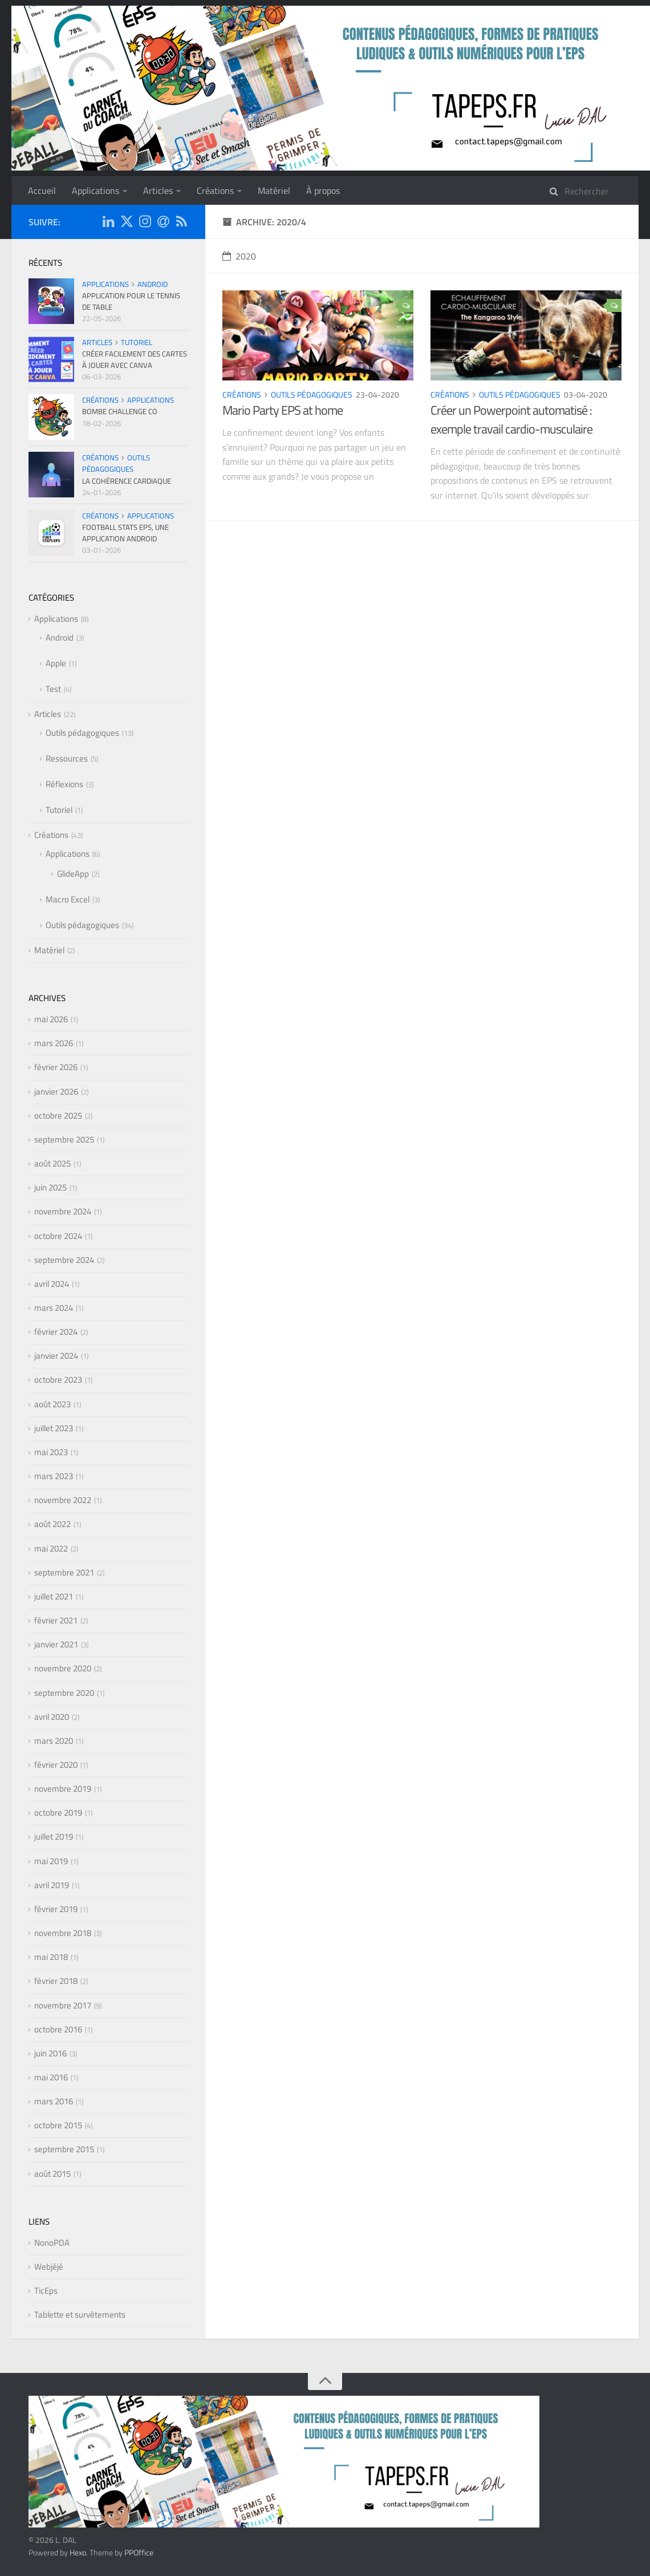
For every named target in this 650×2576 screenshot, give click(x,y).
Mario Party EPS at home (282, 410)
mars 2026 (53, 1043)
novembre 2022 (62, 1499)
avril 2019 (51, 1885)
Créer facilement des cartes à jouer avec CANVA (134, 359)
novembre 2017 (62, 2005)
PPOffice (138, 2552)
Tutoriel (136, 342)
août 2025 (52, 1163)
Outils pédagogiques (311, 394)
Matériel (274, 190)
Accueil (42, 190)
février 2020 (56, 1764)
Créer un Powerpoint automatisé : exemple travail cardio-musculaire (511, 419)
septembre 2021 (64, 1572)
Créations (215, 190)
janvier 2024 (56, 1355)
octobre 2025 (58, 1115)
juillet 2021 (53, 1596)
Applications (95, 190)
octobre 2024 (58, 1235)
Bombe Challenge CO (119, 411)
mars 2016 (53, 2101)
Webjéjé (48, 2266)
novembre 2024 (62, 1211)
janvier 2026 (56, 1091)
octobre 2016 (58, 2029)
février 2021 (56, 1620)
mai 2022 (51, 1548)
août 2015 (52, 2173)
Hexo (78, 2552)
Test (53, 688)
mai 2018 (51, 1956)
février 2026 (56, 1067)
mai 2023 (51, 1452)
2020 (239, 256)
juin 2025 (50, 1187)
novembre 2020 (62, 1668)
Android (152, 284)
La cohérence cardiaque (126, 481)
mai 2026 (51, 1019)
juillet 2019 (53, 1836)
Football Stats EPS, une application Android (125, 532)
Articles (158, 190)
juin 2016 (50, 2053)
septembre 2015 (64, 2149)
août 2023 (52, 1404)
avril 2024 (51, 1283)
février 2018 (56, 1980)
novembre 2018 (62, 1932)
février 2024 (56, 1331)
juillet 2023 (53, 1428)
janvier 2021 (56, 1644)
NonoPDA (52, 2242)
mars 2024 (53, 1307)
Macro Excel (68, 899)
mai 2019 (51, 1861)
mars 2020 (53, 1740)
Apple (56, 663)
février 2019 (56, 1908)
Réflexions (64, 784)
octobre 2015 (58, 2125)
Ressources (67, 758)
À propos (323, 190)
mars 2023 (53, 1476)
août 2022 (52, 1523)
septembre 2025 (64, 1139)
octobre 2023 (58, 1379)
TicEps (46, 2290)
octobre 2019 (58, 1812)
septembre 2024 (64, 1259)
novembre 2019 (62, 1788)
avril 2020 (51, 1716)
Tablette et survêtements (79, 2314)
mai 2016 (51, 2077)
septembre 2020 (64, 1692)
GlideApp (73, 873)
